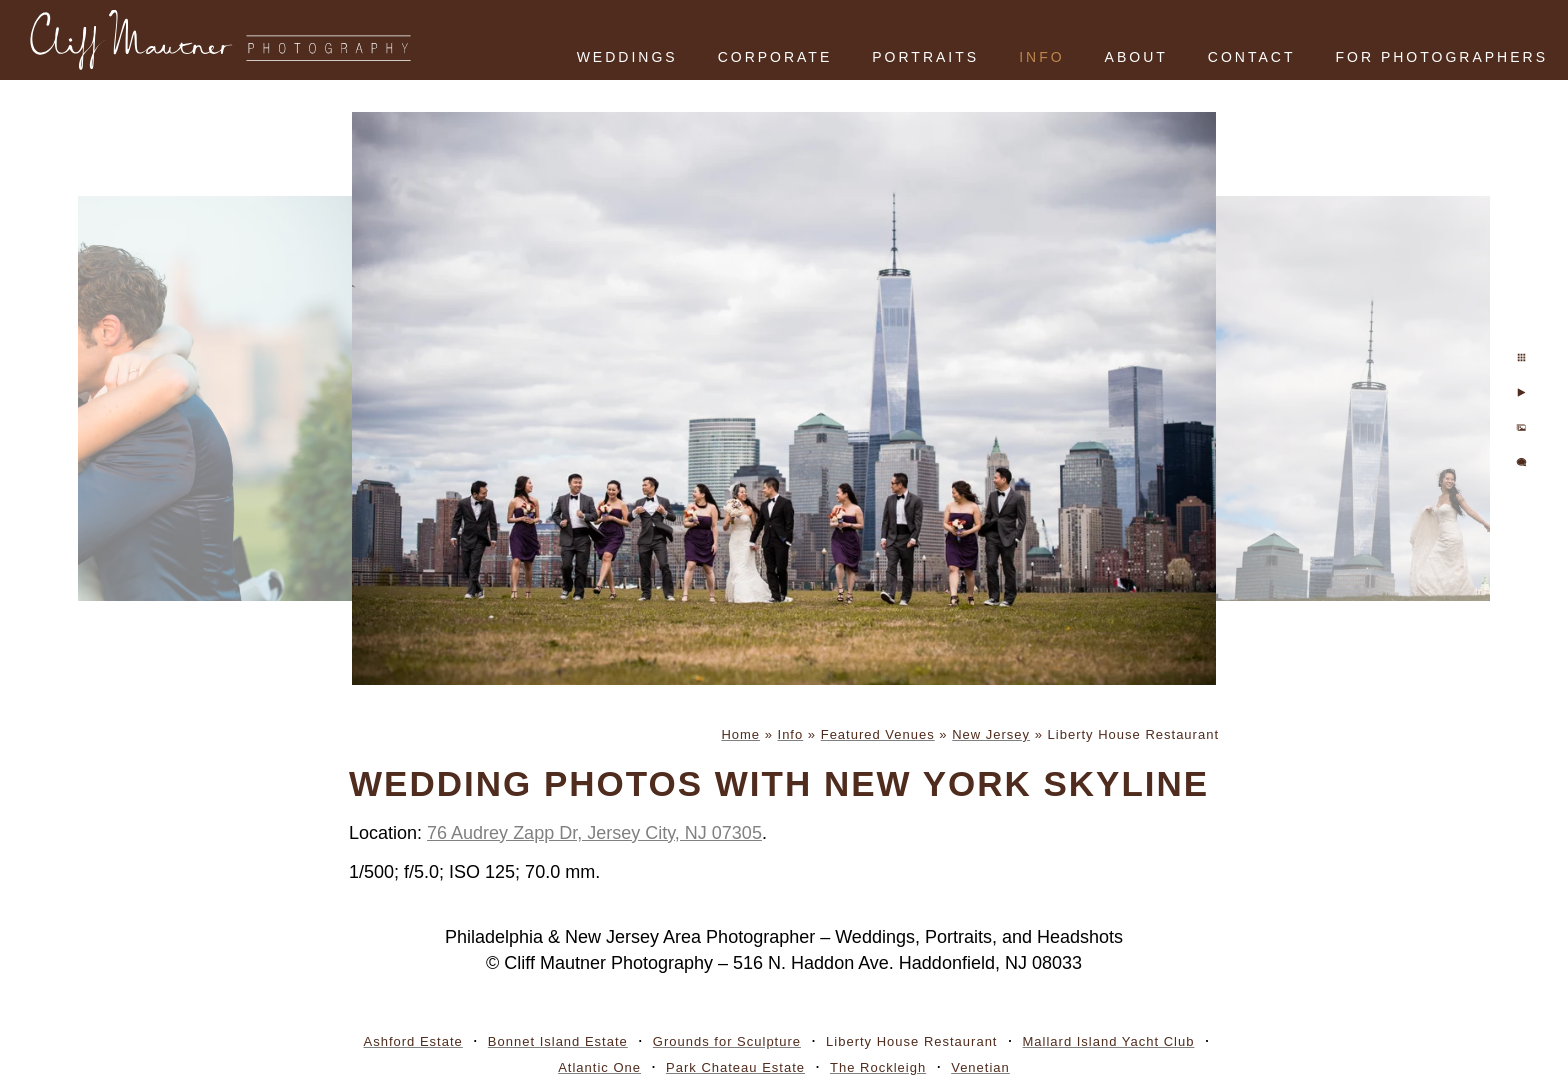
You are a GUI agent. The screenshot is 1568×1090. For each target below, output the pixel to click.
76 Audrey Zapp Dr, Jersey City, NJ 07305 (594, 833)
